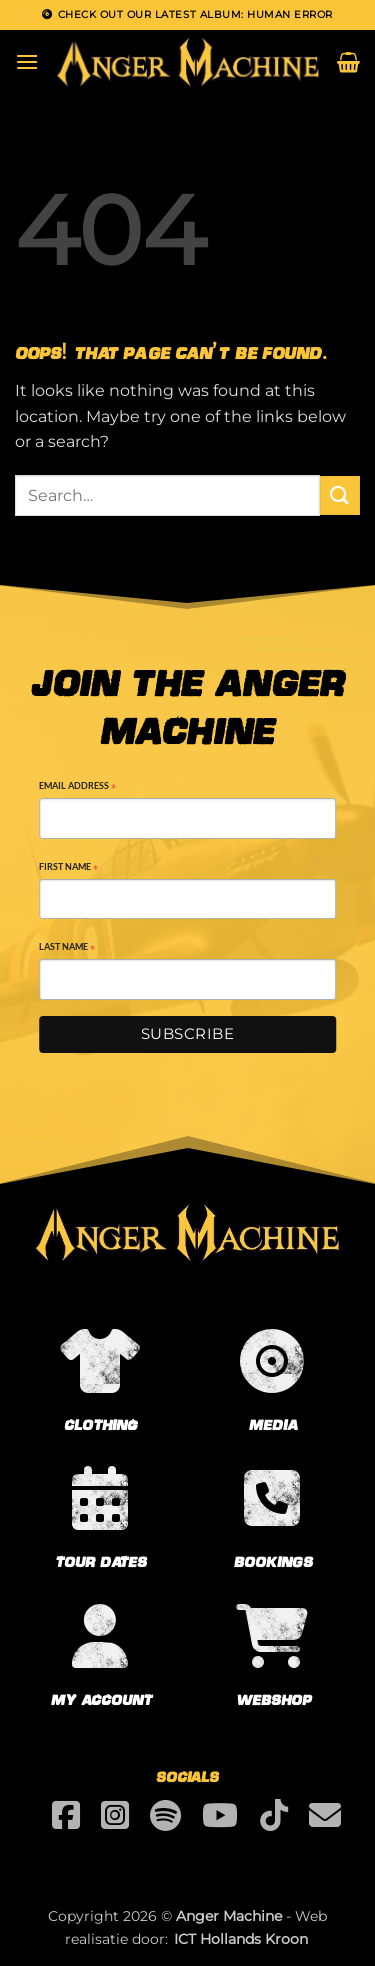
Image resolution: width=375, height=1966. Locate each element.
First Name (68, 868)
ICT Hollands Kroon (241, 1939)
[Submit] (340, 495)
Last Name (67, 948)
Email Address (77, 787)
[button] (27, 61)
